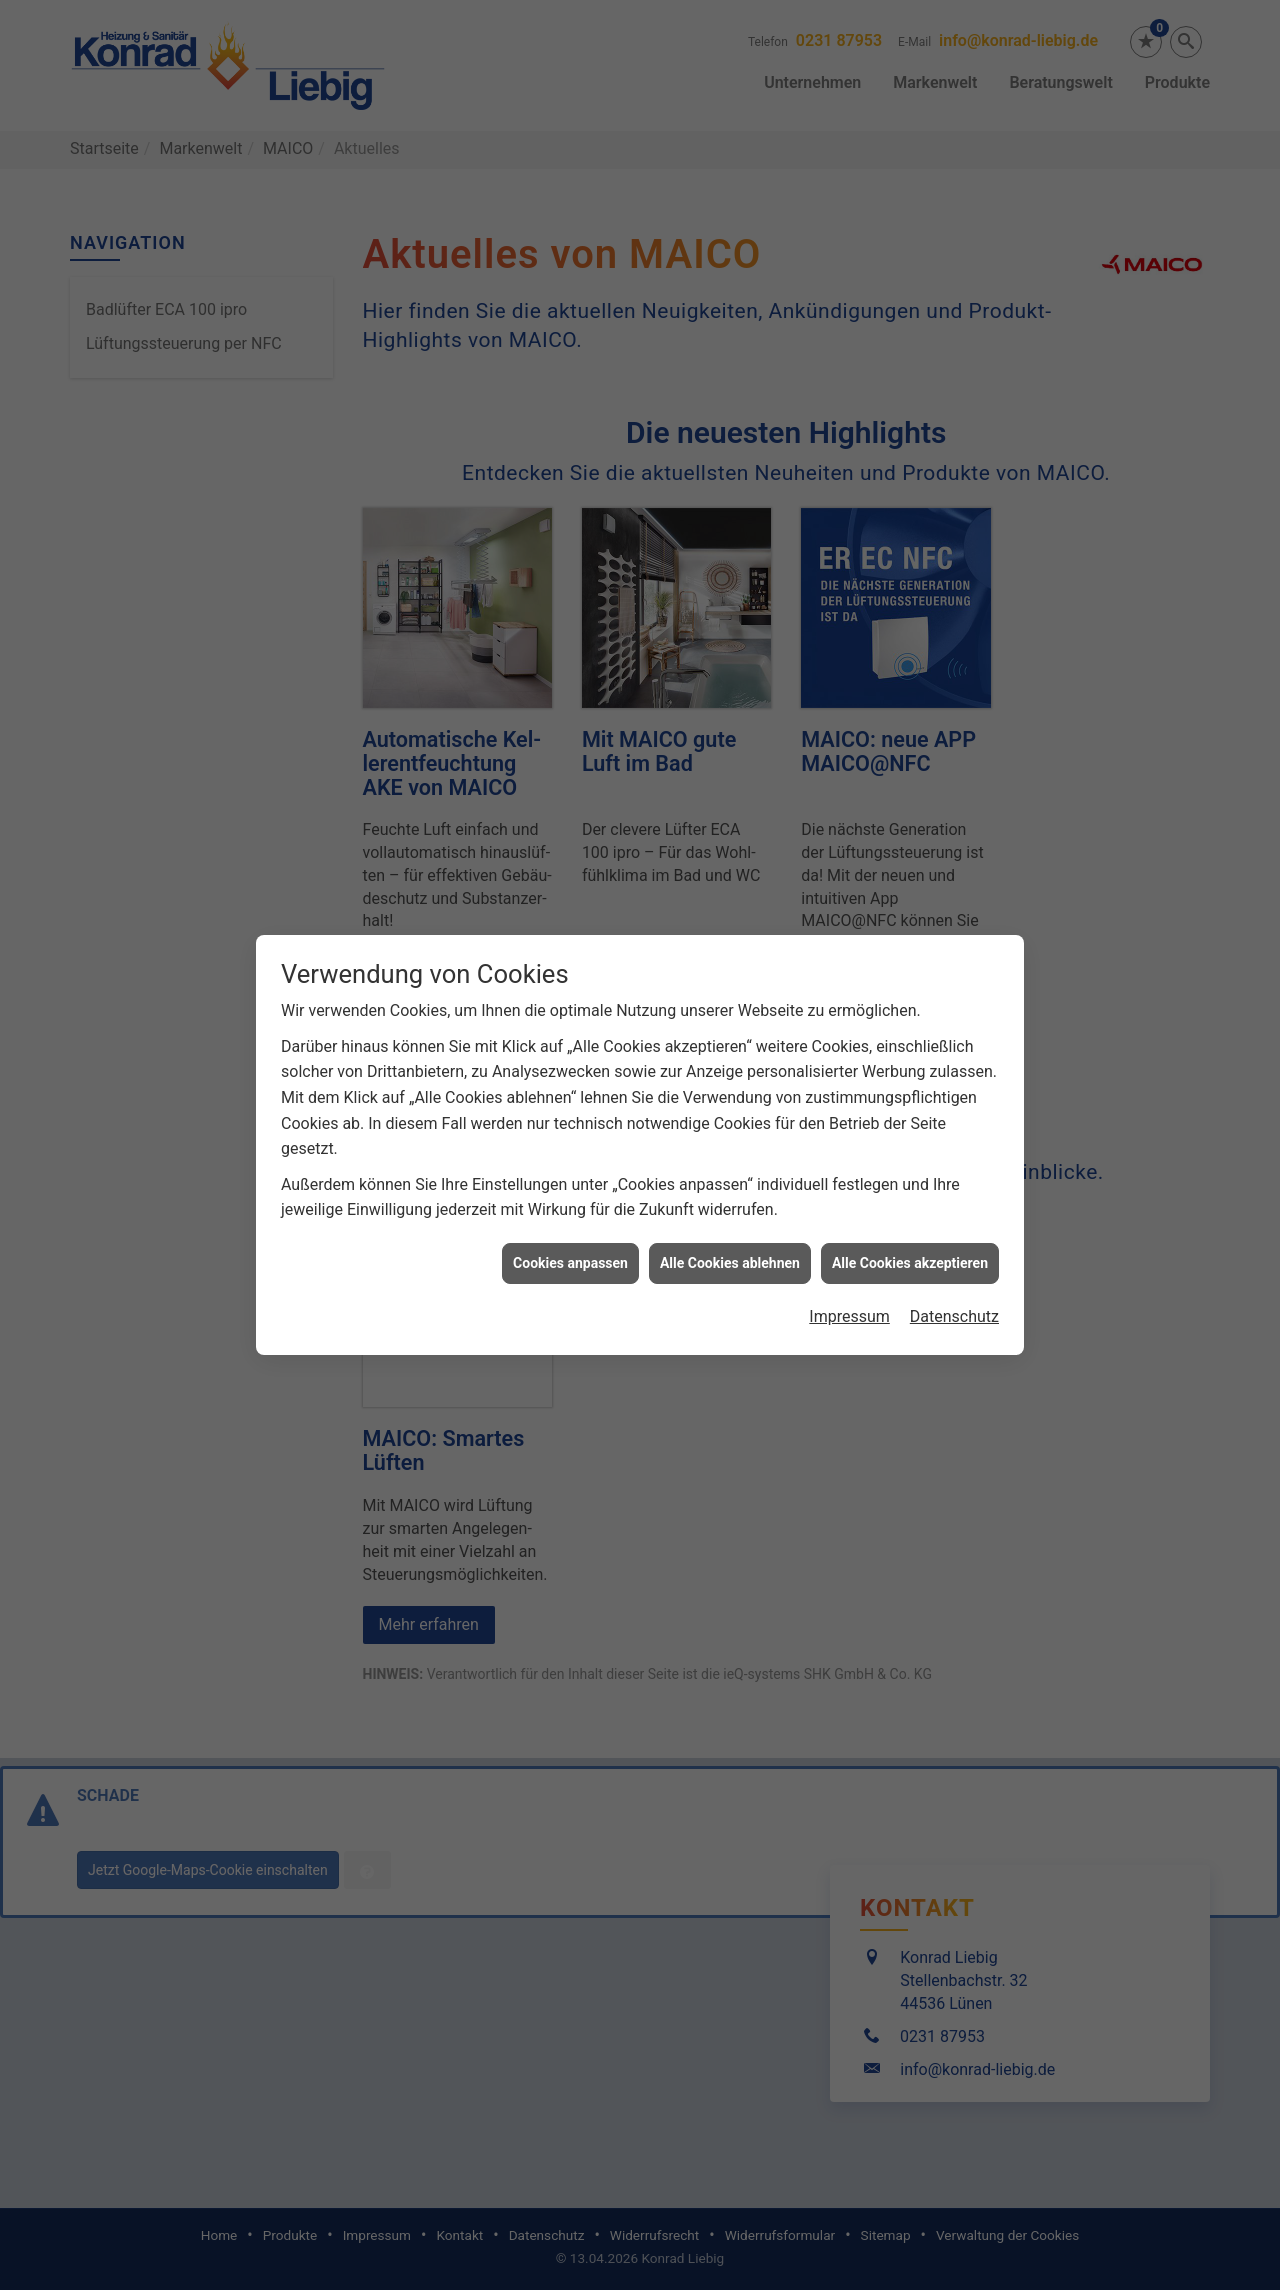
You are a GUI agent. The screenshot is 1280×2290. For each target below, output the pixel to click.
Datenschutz (954, 1239)
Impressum (849, 1239)
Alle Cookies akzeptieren (910, 1186)
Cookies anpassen (570, 1186)
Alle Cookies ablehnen (730, 1186)
